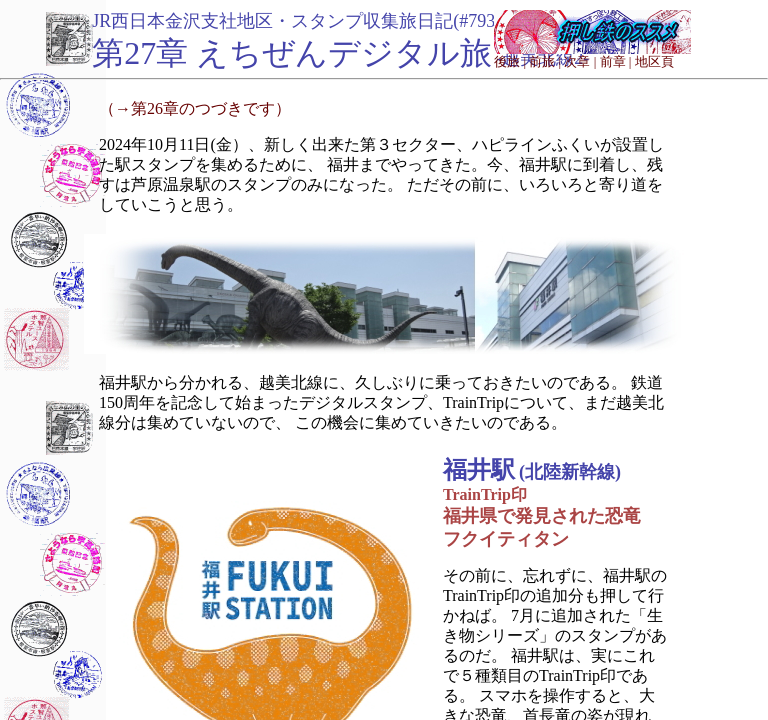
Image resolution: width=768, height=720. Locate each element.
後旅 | (510, 61)
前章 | (616, 61)
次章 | (580, 61)
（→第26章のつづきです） (195, 108)
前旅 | (545, 61)
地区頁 (654, 61)
